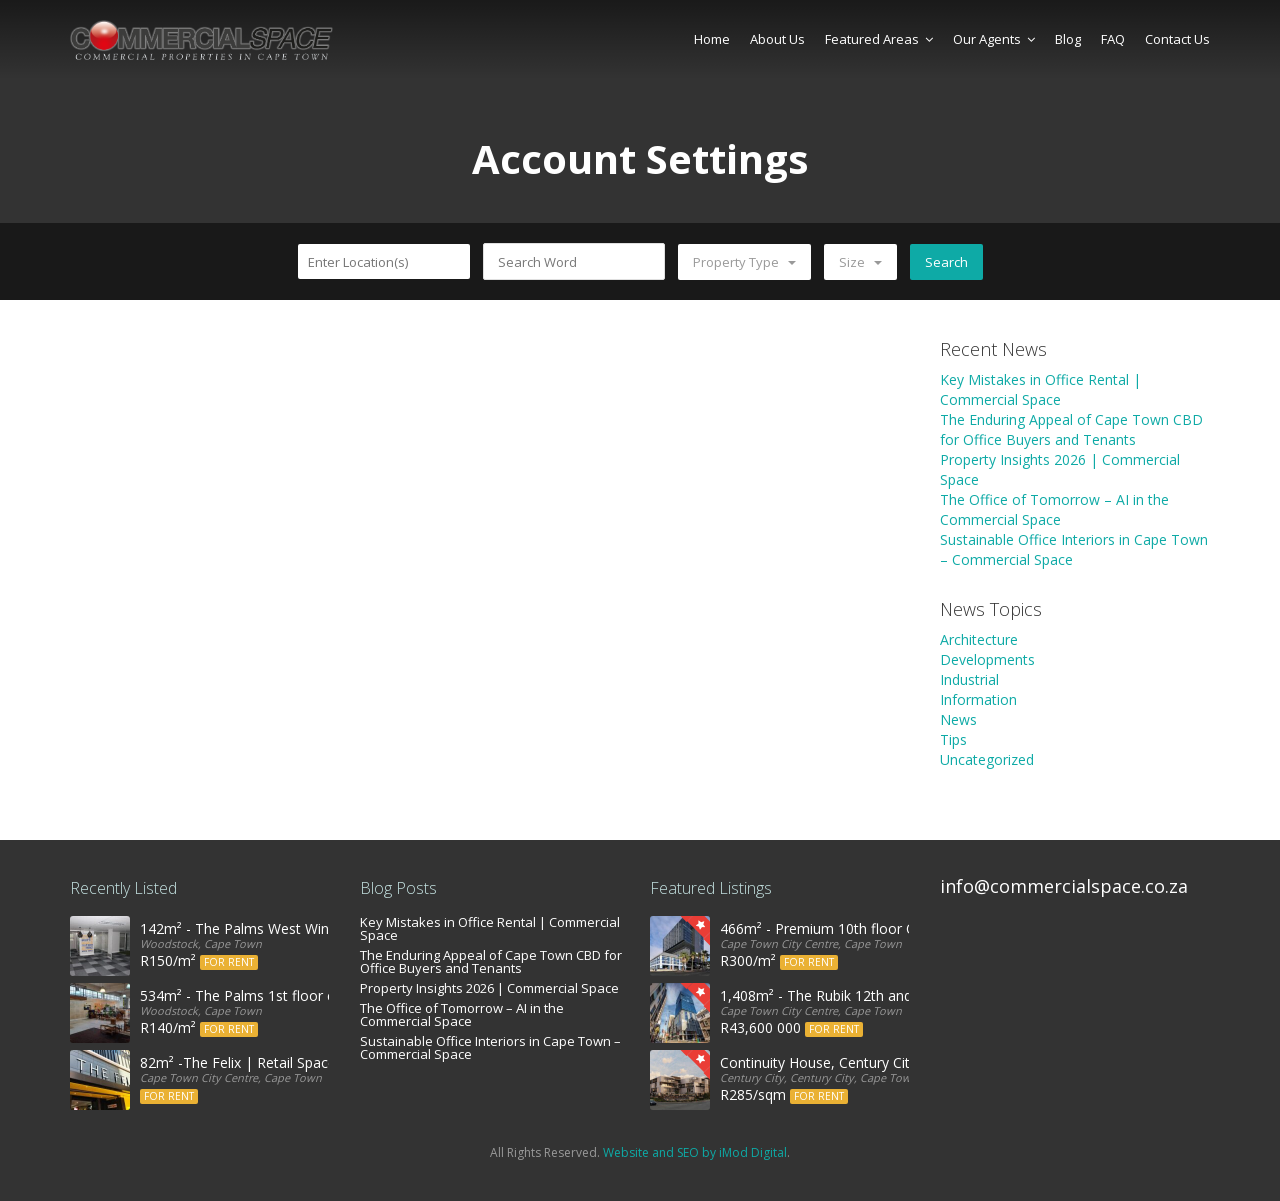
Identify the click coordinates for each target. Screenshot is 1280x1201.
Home (712, 39)
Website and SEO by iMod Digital (695, 1152)
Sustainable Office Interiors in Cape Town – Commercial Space (490, 1047)
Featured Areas (879, 39)
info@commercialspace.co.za (1064, 886)
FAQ (1113, 39)
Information (978, 699)
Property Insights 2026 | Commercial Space (489, 988)
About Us (777, 39)
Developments (987, 659)
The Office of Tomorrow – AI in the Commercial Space (1054, 509)
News (958, 719)
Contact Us (1177, 39)
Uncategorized (987, 759)
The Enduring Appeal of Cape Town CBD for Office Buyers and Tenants (1071, 429)
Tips (953, 739)
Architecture (979, 639)
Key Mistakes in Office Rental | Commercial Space (1040, 389)
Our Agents (994, 39)
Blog (1068, 39)
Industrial (969, 679)
